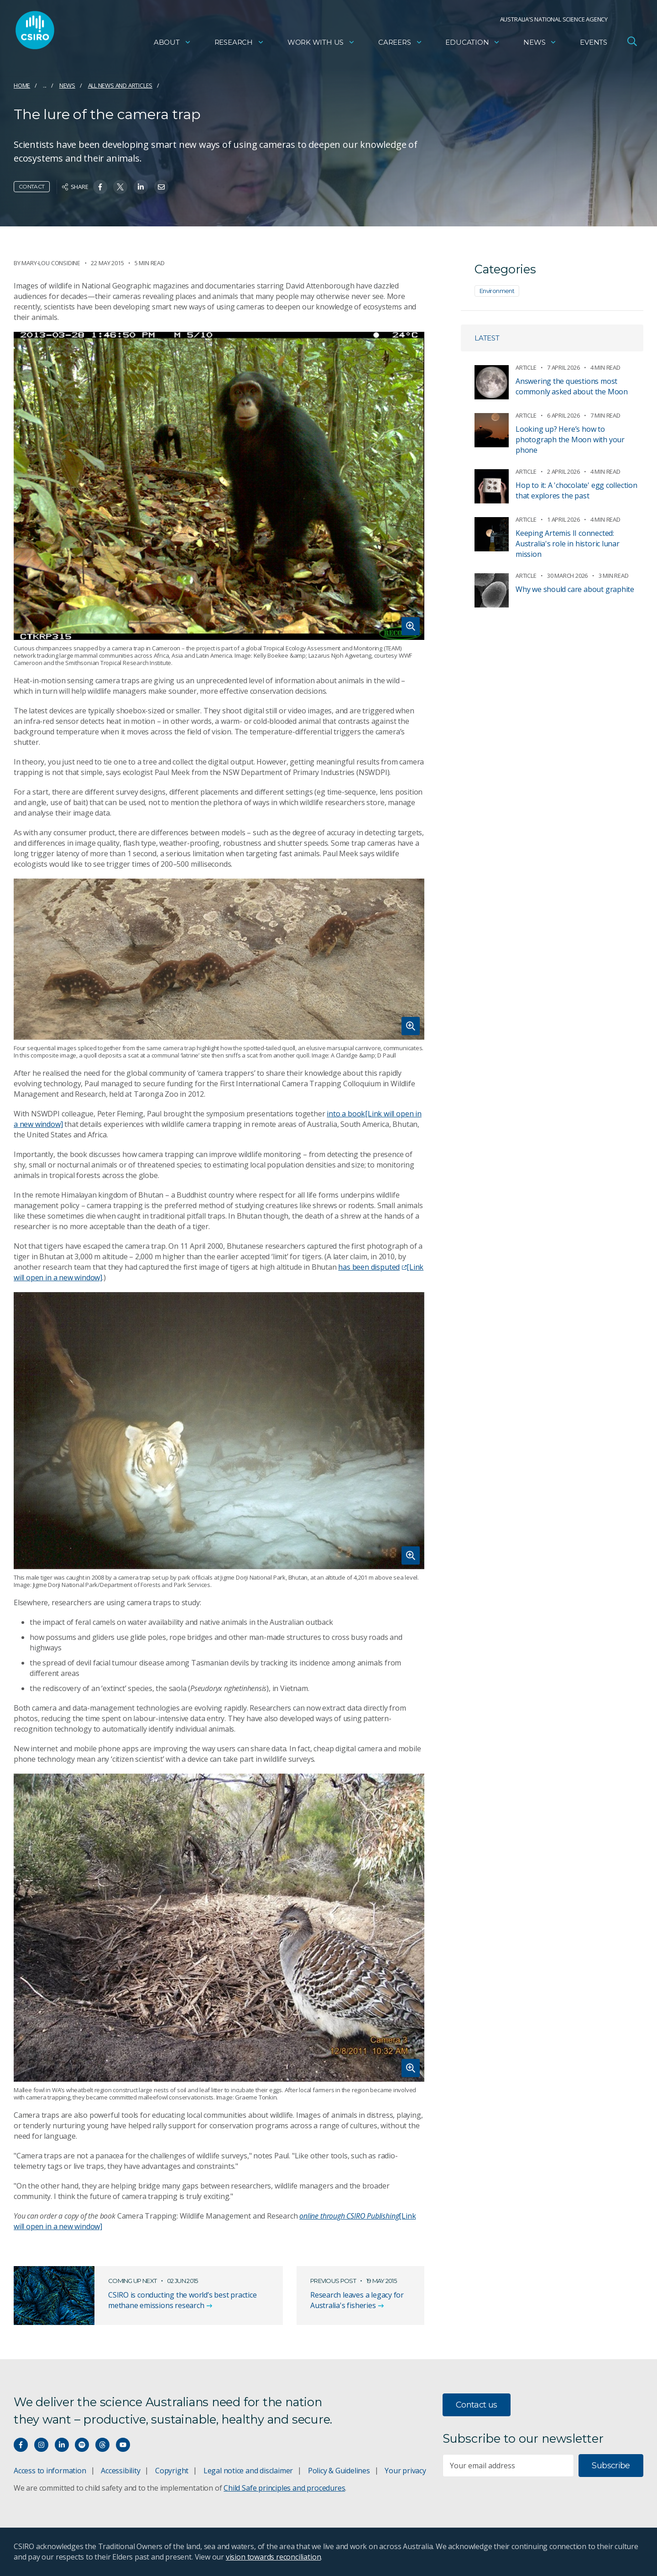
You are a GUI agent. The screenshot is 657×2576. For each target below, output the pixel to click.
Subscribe (611, 2466)
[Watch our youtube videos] (123, 2445)
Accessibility (120, 2471)
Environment (497, 290)
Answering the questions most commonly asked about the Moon (572, 386)
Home (22, 85)
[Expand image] (219, 486)
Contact (32, 186)
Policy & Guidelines (339, 2471)
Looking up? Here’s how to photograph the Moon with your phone (570, 439)
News (540, 43)
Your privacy (405, 2471)
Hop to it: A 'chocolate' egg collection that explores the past (576, 490)
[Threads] (102, 2445)
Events (593, 43)
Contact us (476, 2405)
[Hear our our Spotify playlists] (82, 2445)
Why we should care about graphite (575, 589)
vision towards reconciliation (273, 2557)
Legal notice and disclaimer (248, 2471)
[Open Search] (631, 42)
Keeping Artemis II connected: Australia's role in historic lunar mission (568, 543)
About (172, 43)
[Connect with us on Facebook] (21, 2445)
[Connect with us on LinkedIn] (62, 2445)
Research (239, 43)
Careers (400, 43)
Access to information (50, 2471)
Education (472, 43)
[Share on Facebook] (100, 187)
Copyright (171, 2471)
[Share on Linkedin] (141, 187)
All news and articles (120, 85)
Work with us (321, 43)
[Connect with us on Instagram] (41, 2445)
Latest (487, 338)
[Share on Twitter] (120, 187)
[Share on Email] (161, 187)
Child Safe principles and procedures (284, 2488)
